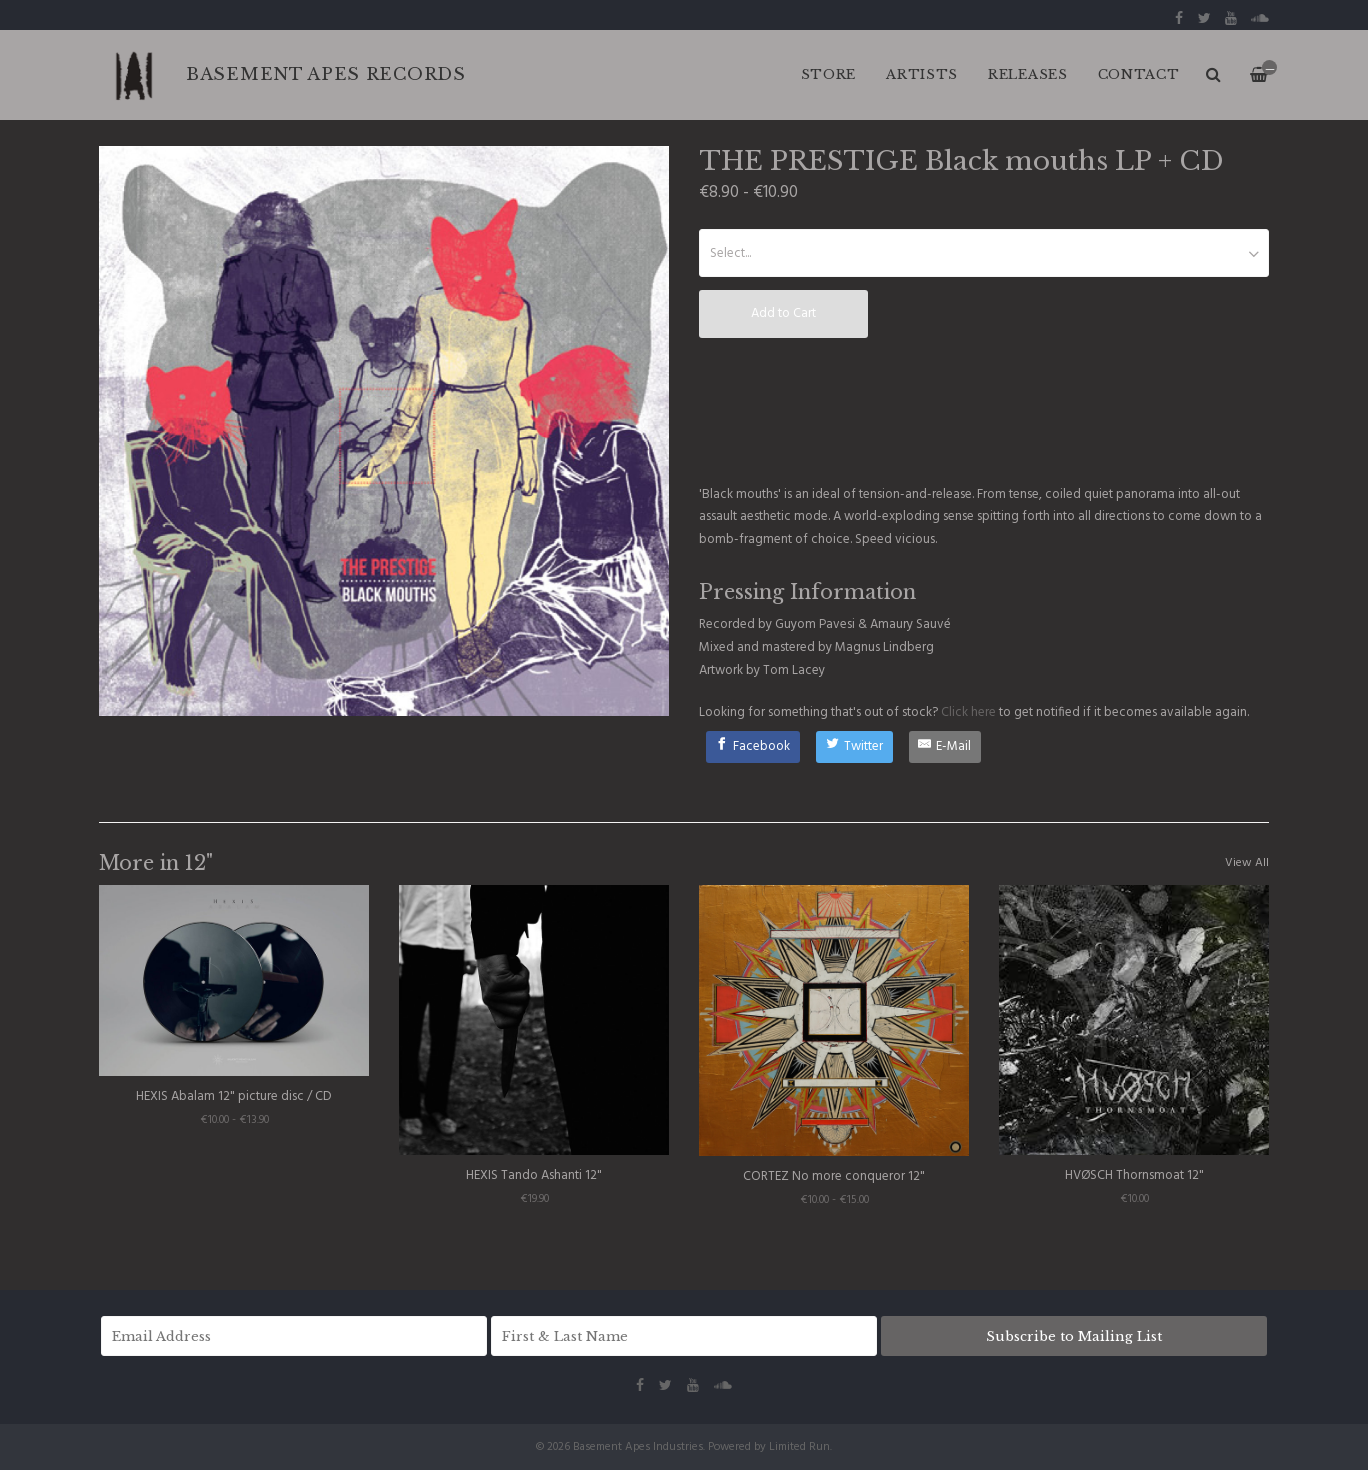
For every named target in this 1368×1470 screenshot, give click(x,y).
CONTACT (1139, 74)
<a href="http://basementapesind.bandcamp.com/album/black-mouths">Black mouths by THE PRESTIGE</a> (849, 414)
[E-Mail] (945, 747)
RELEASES (1028, 74)
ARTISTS (922, 74)
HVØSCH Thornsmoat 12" (1134, 1175)
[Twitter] (854, 747)
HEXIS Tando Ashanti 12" (534, 1175)
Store (829, 74)
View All (1247, 863)
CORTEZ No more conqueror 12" (834, 1176)
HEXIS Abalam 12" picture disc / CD (234, 1096)
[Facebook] (753, 747)
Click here (968, 712)
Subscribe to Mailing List (1074, 1336)
